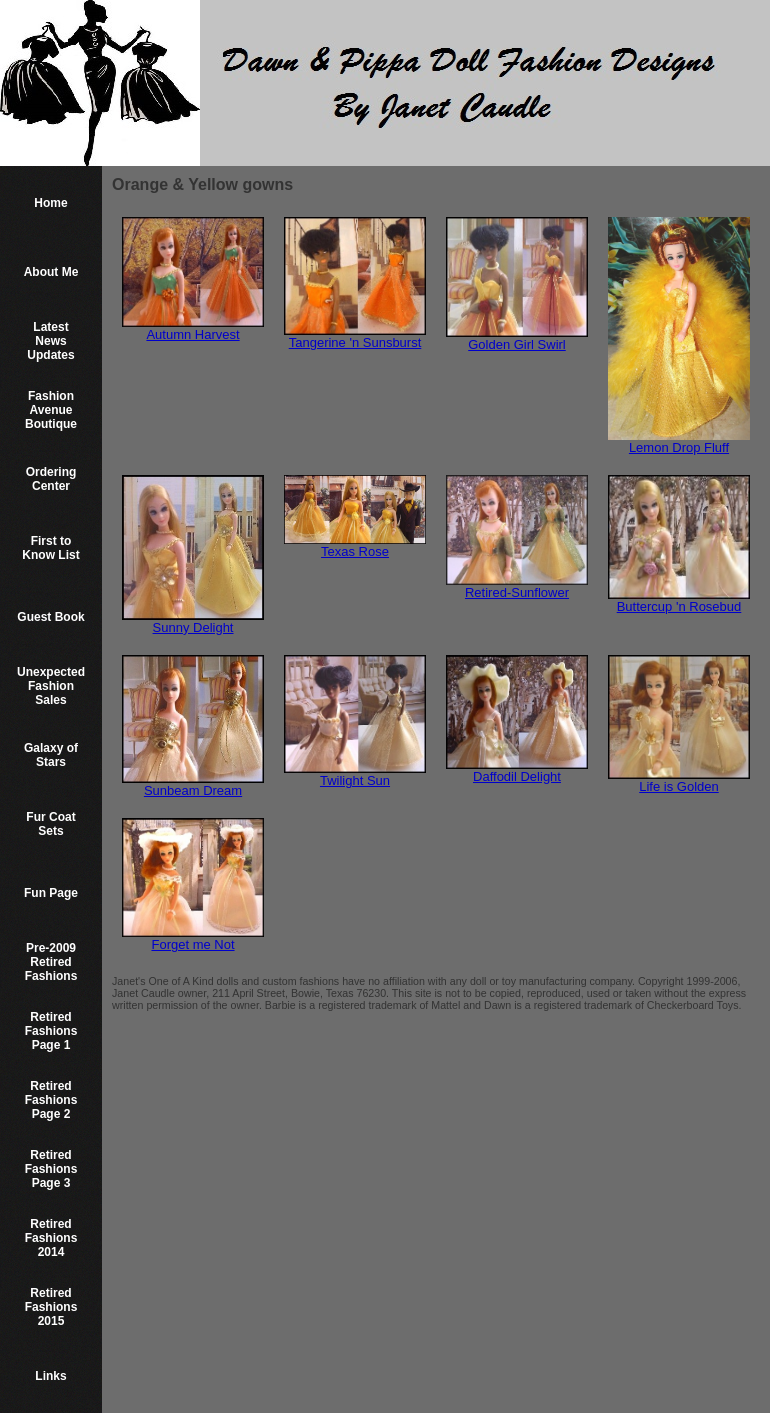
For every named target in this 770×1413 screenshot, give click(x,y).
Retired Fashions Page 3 (51, 1169)
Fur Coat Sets (50, 824)
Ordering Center (51, 479)
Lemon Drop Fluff (679, 447)
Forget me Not (192, 944)
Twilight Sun (355, 780)
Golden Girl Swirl (517, 344)
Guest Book (50, 617)
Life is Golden (679, 786)
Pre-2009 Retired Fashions (51, 962)
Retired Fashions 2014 (51, 1238)
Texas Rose (355, 551)
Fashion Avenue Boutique (51, 410)
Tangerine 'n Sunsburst (355, 342)
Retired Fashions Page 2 (51, 1100)
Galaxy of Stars (51, 755)
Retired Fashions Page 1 (51, 1031)
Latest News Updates (50, 341)
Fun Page (51, 893)
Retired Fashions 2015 (51, 1307)
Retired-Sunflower (517, 592)
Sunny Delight (193, 627)
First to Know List (50, 548)
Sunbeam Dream (193, 790)
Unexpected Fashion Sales (51, 686)
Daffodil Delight (517, 776)
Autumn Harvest (192, 334)
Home (50, 203)
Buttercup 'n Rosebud (679, 606)
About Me (51, 272)
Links (50, 1376)
